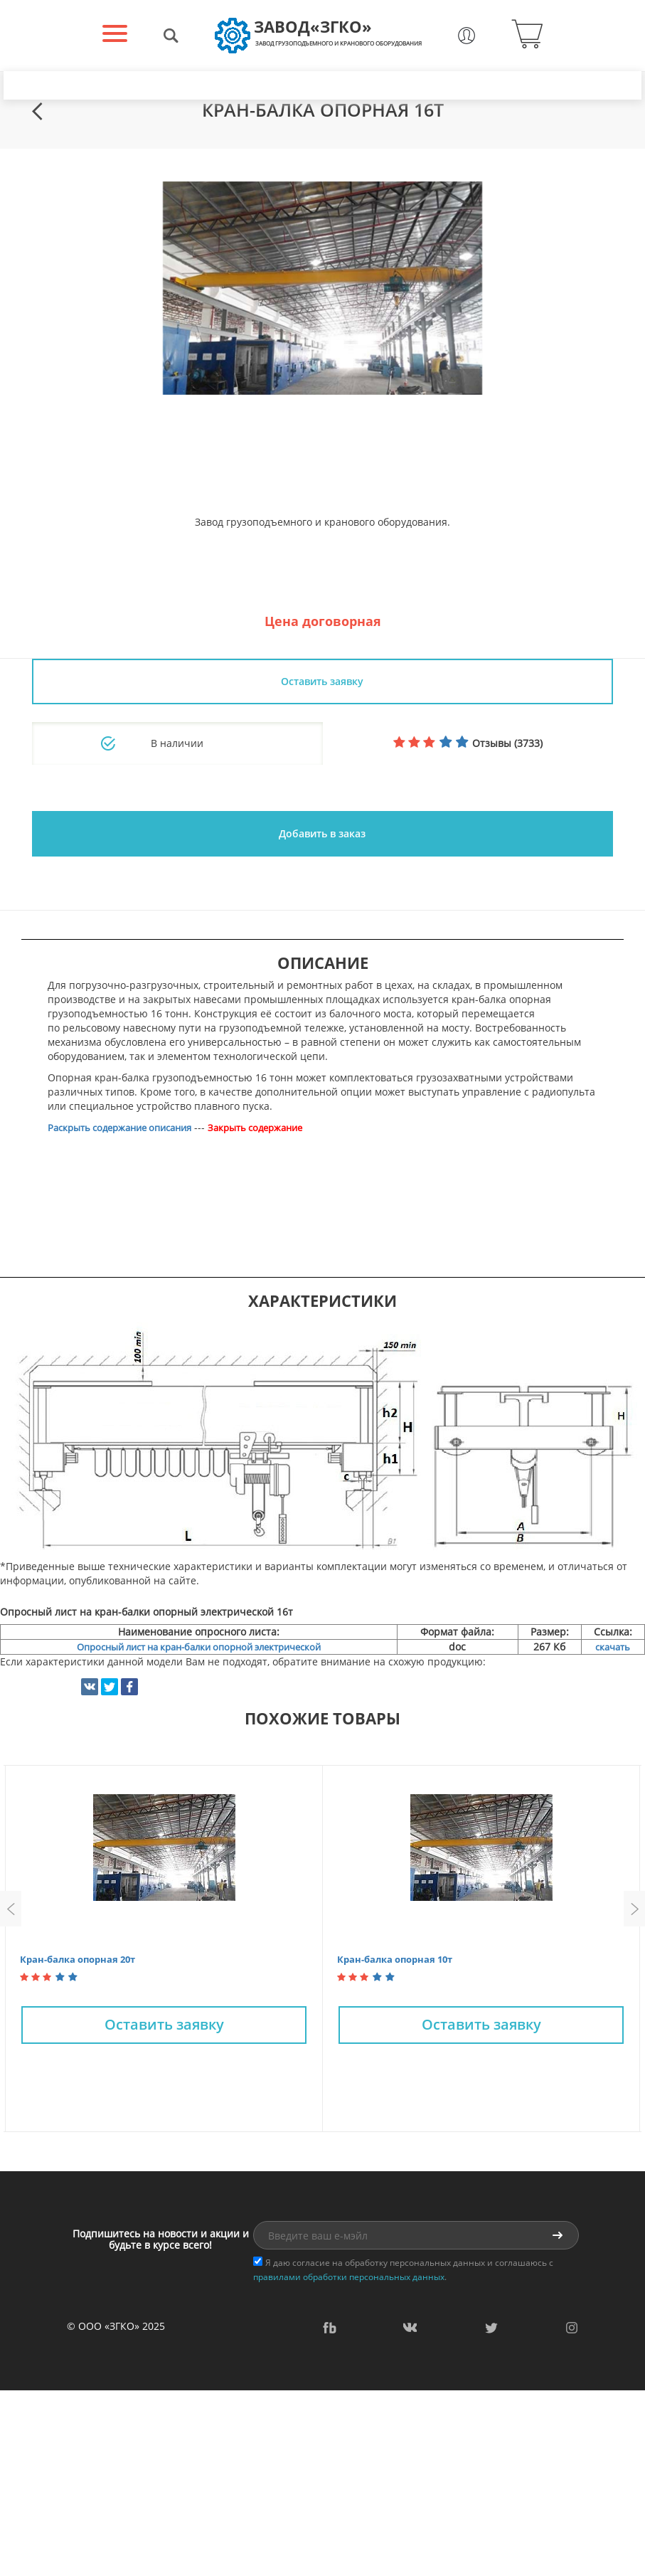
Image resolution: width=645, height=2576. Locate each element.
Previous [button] (10, 1908)
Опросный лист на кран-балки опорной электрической (199, 1647)
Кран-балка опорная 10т (394, 1959)
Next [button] (634, 1908)
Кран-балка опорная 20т (77, 1959)
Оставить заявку (322, 681)
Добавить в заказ (322, 833)
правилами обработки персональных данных (348, 2277)
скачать (612, 1647)
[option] (322, 288)
